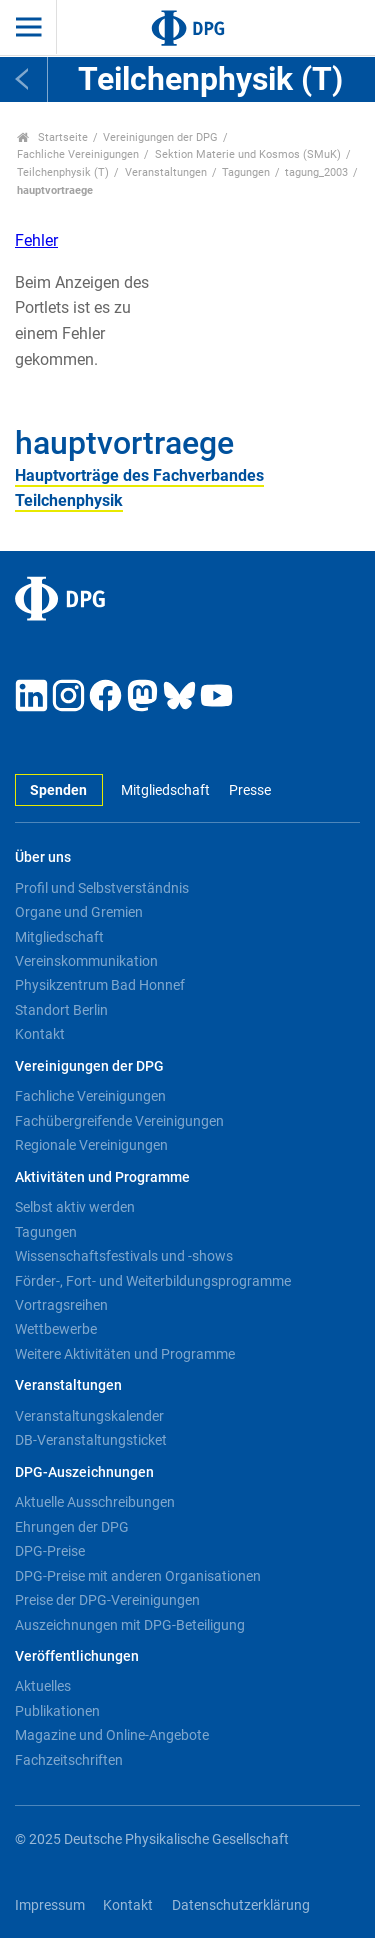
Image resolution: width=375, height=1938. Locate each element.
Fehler (36, 240)
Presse (250, 790)
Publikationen (57, 1711)
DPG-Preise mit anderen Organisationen (138, 1576)
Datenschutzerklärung (241, 1905)
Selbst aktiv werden (75, 1207)
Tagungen (246, 172)
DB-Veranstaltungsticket (91, 1440)
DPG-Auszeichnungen (84, 1472)
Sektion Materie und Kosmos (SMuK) (248, 154)
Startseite (52, 137)
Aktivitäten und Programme (102, 1177)
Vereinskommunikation (86, 961)
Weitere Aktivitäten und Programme (125, 1354)
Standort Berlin (61, 1010)
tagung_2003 (316, 172)
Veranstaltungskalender (89, 1416)
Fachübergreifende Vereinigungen (119, 1121)
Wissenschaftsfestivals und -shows (124, 1256)
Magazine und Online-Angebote (112, 1735)
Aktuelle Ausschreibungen (95, 1502)
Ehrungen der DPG (72, 1527)
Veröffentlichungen (77, 1656)
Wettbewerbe (56, 1329)
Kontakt (40, 1034)
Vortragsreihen (61, 1305)
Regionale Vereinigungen (91, 1145)
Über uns (43, 857)
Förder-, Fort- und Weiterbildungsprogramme (153, 1281)
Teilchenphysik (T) (63, 172)
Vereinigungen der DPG (160, 137)
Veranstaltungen (166, 172)
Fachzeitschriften (69, 1760)
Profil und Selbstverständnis (102, 888)
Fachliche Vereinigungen (78, 154)
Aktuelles (43, 1686)
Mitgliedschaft (165, 790)
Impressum (50, 1905)
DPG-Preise (50, 1551)
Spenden (58, 790)
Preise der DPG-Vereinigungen (107, 1600)
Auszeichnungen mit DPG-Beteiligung (130, 1625)
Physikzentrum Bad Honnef (100, 985)
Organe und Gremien (79, 912)
